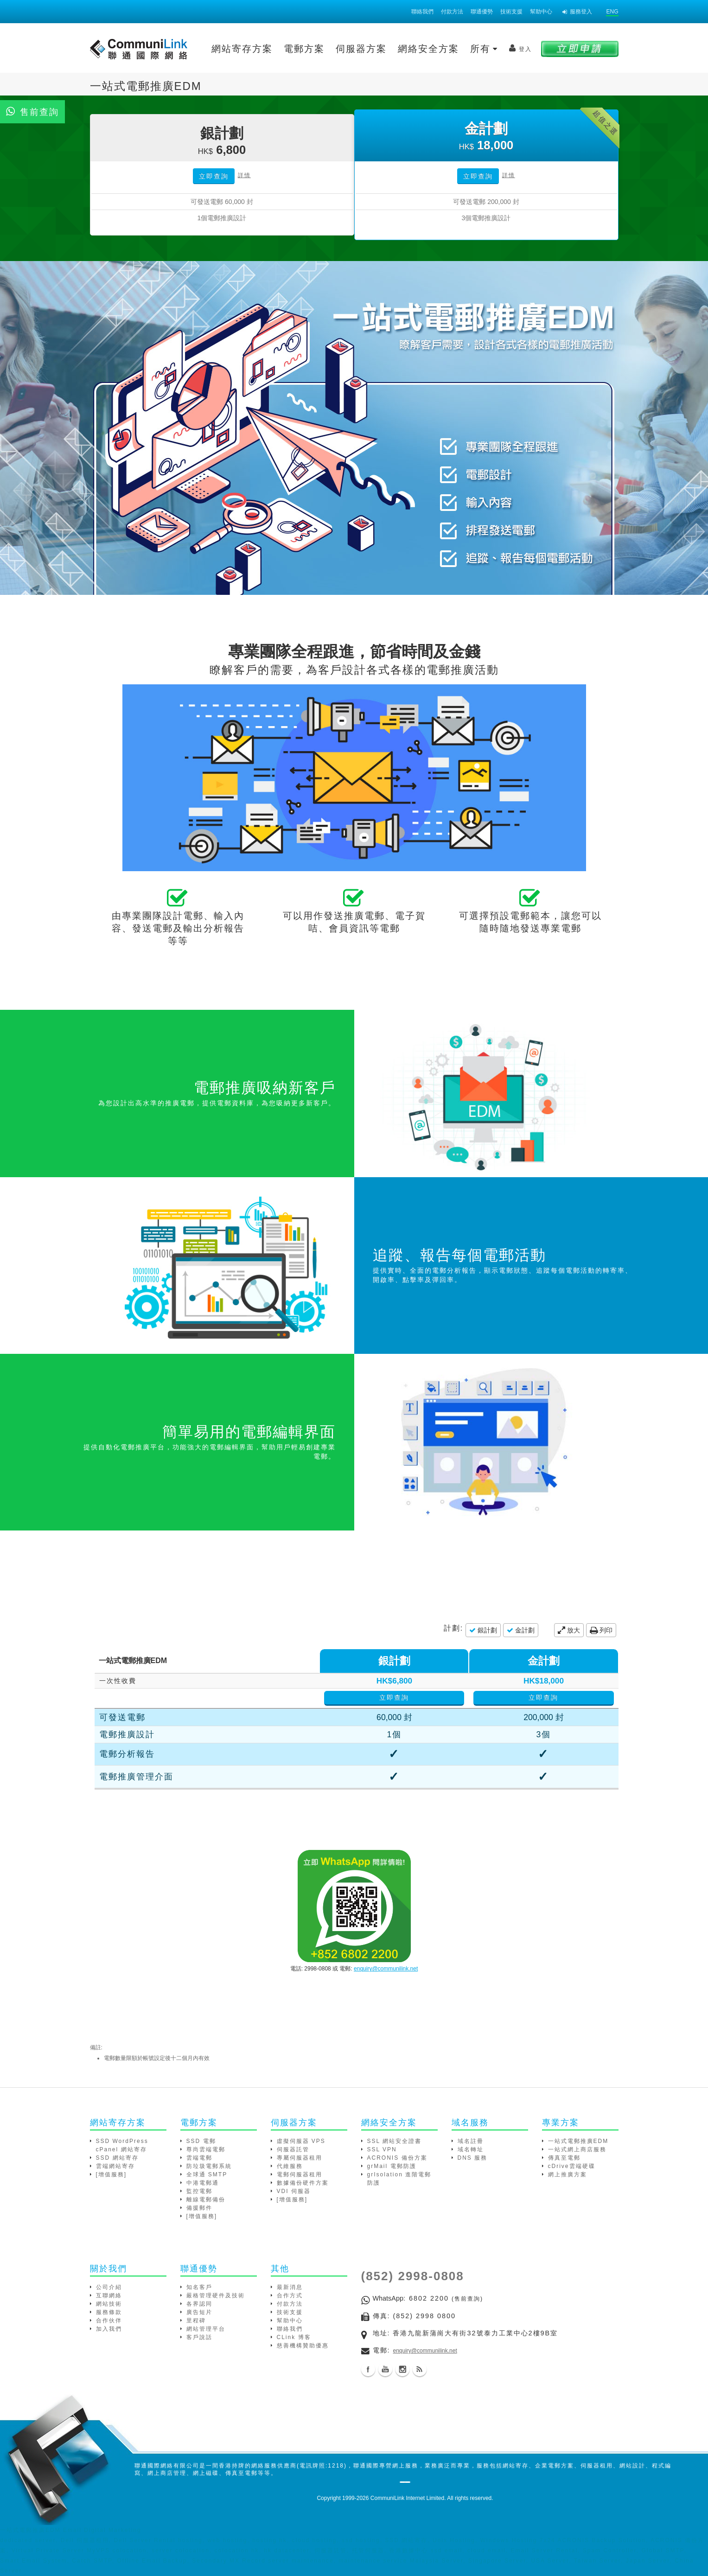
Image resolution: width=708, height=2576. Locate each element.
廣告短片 (199, 2312)
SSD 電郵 (201, 2141)
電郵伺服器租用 (299, 2174)
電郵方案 (304, 49)
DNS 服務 (473, 2158)
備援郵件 (199, 2208)
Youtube (385, 2369)
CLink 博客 (294, 2337)
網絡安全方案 (428, 49)
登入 (520, 48)
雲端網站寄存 (115, 2166)
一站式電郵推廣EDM (578, 2141)
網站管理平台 (205, 2329)
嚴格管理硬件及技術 (215, 2295)
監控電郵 (199, 2191)
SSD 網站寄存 (117, 2158)
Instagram (402, 2369)
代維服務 (290, 2166)
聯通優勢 (482, 11)
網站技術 (109, 2304)
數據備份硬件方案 (303, 2183)
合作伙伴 (109, 2320)
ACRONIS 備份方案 (397, 2158)
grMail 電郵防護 (391, 2166)
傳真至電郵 (564, 2158)
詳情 (244, 175)
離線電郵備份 (205, 2199)
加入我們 (109, 2329)
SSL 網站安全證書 (394, 2141)
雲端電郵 (199, 2158)
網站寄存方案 (242, 49)
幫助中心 (541, 11)
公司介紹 (109, 2287)
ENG (612, 11)
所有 (484, 49)
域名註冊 (471, 2141)
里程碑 (196, 2320)
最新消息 (290, 2287)
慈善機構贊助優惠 (303, 2345)
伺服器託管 (293, 2149)
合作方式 (290, 2295)
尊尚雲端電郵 (205, 2149)
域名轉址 (471, 2149)
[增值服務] (111, 2174)
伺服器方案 (361, 49)
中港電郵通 (202, 2183)
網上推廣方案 (567, 2174)
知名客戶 (199, 2287)
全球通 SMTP (207, 2174)
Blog (420, 2369)
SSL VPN (382, 2149)
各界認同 (199, 2304)
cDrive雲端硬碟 (571, 2166)
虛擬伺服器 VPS (301, 2141)
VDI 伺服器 (294, 2191)
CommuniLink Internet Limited (407, 2498)
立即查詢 (214, 176)
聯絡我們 (422, 11)
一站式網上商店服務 (577, 2149)
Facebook (368, 2369)
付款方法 (452, 11)
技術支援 (511, 11)
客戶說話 (199, 2337)
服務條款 (109, 2312)
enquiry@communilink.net (386, 1968)
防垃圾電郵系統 (209, 2166)
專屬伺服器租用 (299, 2158)
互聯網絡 (109, 2295)
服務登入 (577, 11)
